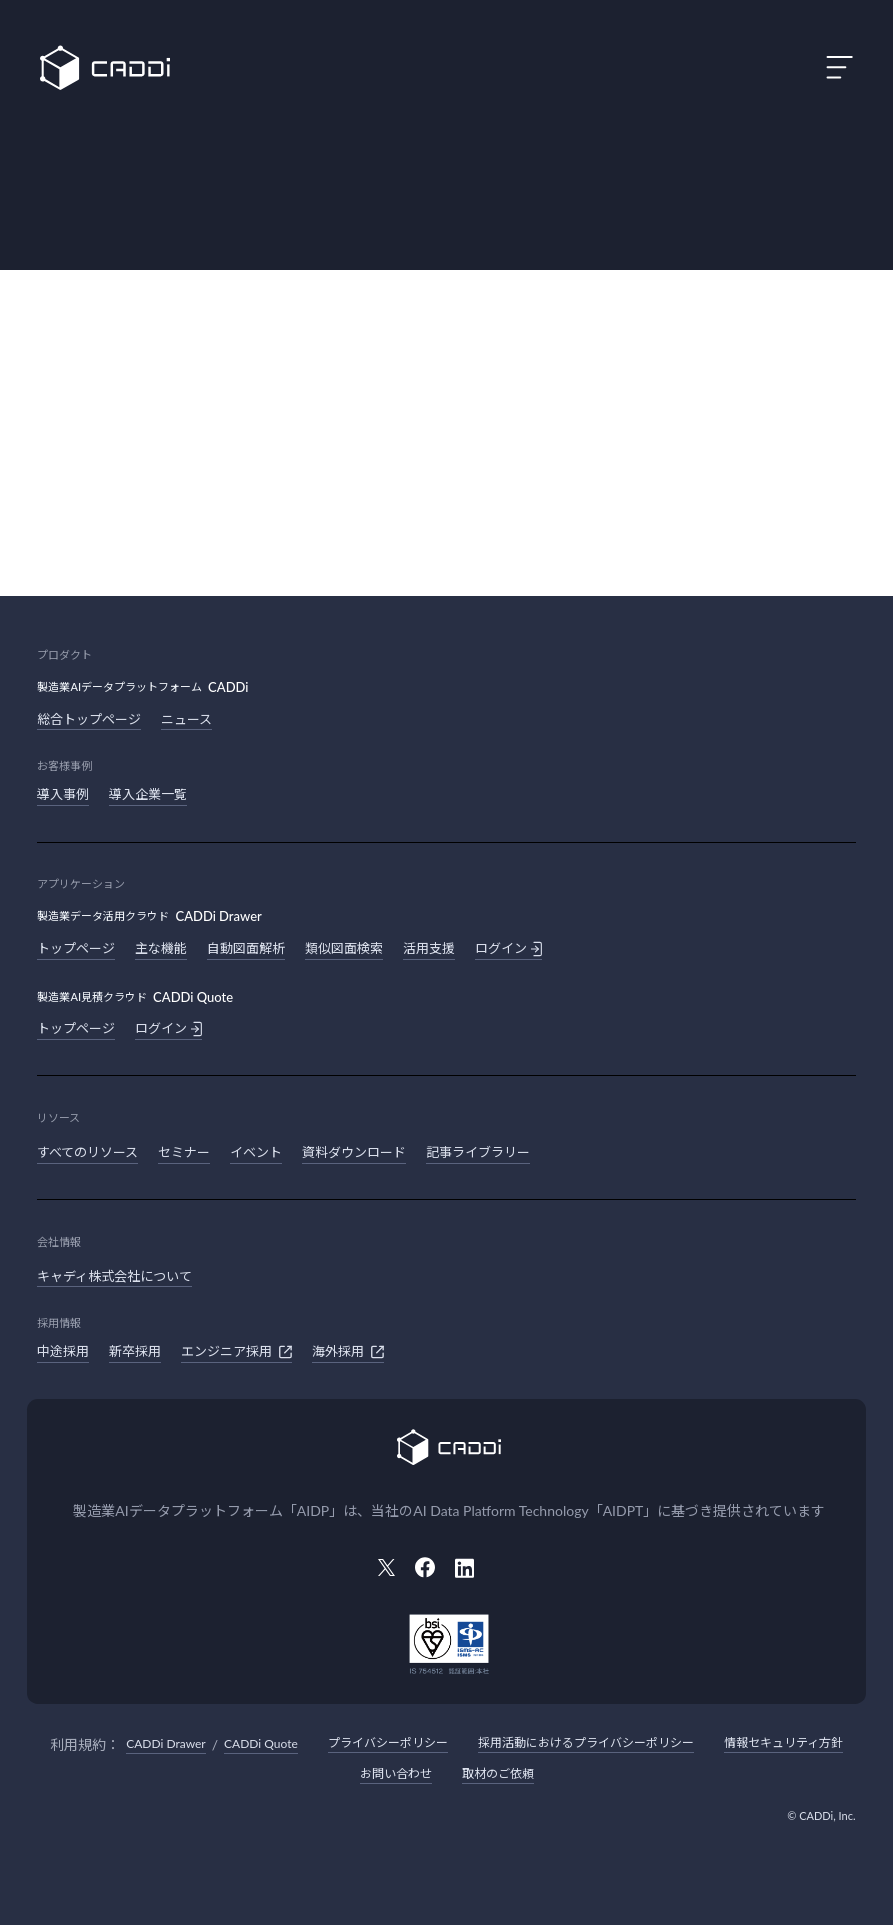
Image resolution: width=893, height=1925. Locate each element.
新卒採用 (135, 1351)
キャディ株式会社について (114, 1276)
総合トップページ (89, 719)
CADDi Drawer (165, 1743)
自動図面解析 (246, 948)
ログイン (508, 949)
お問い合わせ (396, 1773)
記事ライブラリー (478, 1152)
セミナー (184, 1152)
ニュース (186, 719)
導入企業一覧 (148, 794)
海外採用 (348, 1352)
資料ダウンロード (354, 1152)
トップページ (76, 948)
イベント (256, 1152)
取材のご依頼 (498, 1773)
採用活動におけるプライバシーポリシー (586, 1742)
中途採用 (63, 1351)
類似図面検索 (344, 948)
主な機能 (161, 948)
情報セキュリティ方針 (783, 1742)
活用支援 (429, 948)
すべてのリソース (87, 1152)
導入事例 (63, 794)
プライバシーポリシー (388, 1742)
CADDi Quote (261, 1743)
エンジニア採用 (236, 1352)
